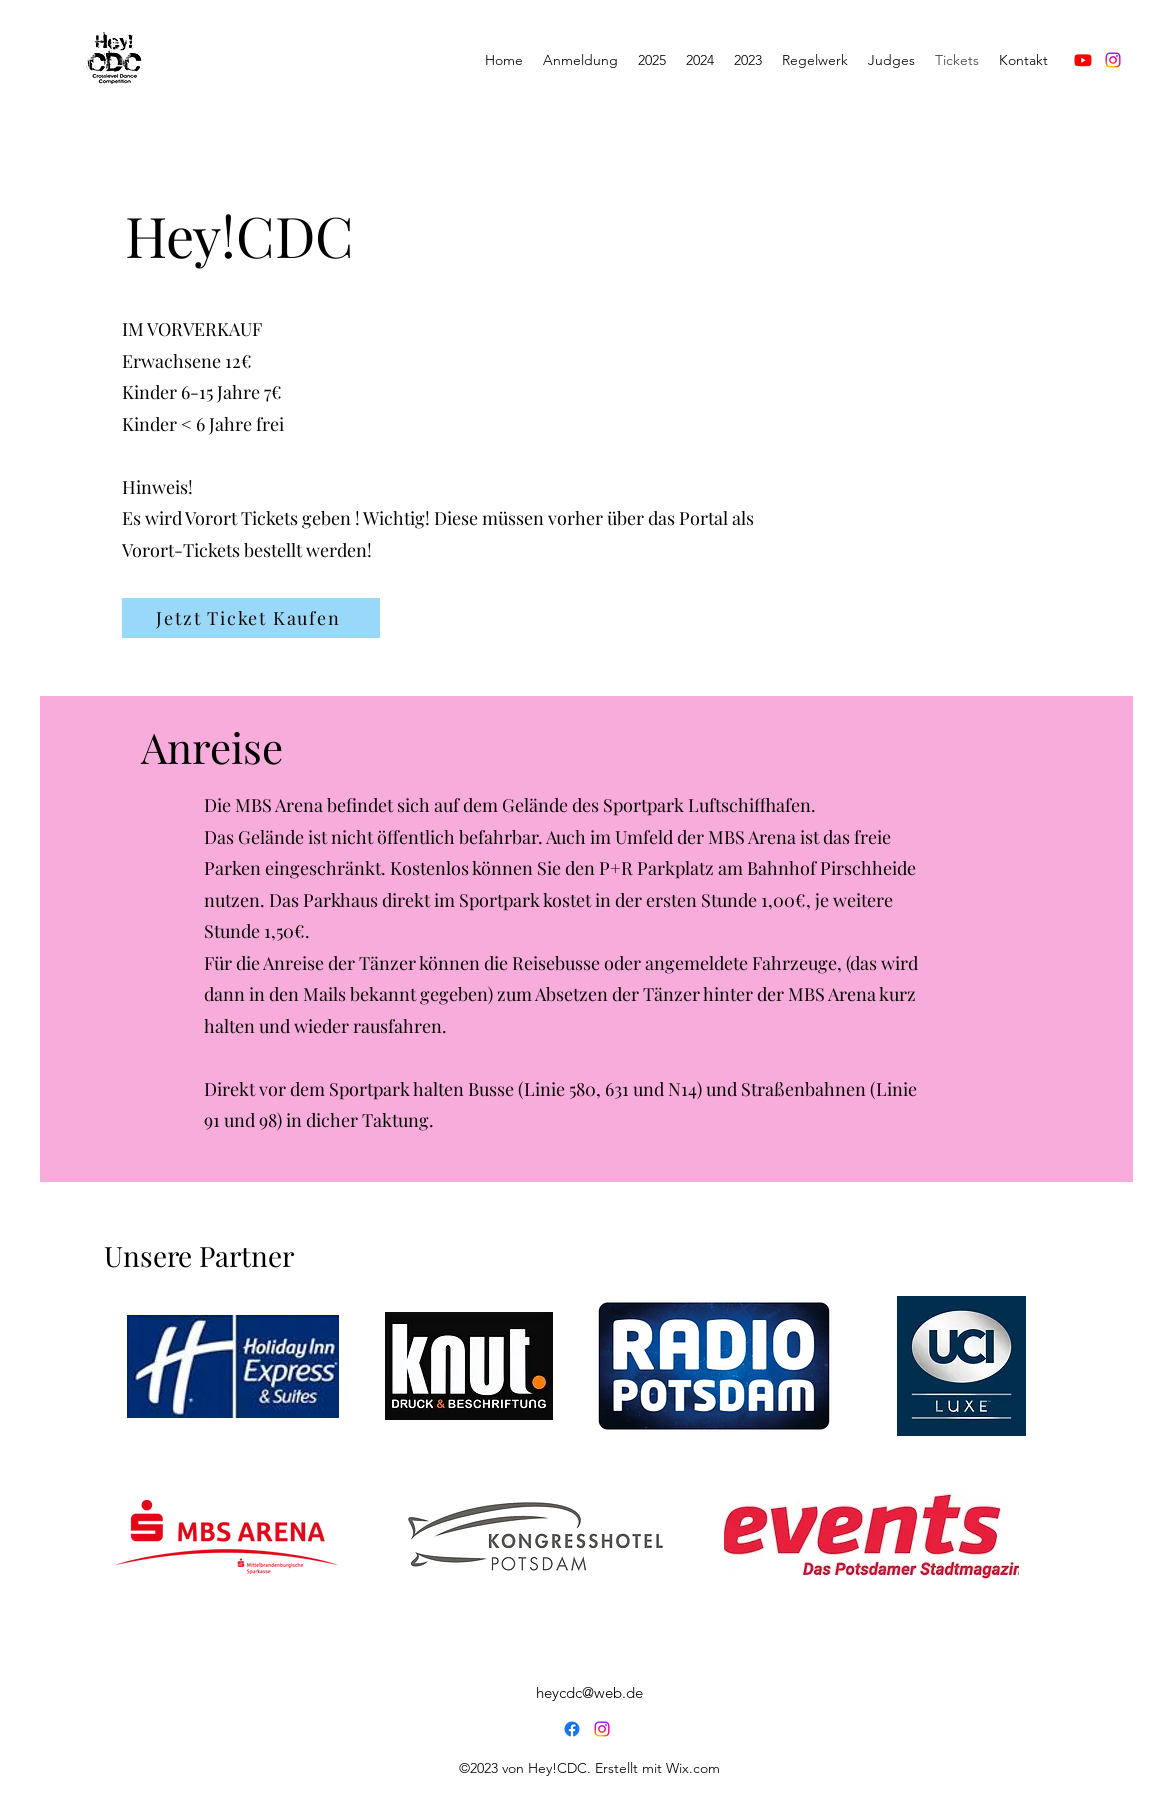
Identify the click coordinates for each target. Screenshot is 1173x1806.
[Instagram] (1113, 60)
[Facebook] (572, 1729)
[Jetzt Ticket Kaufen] (251, 618)
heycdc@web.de (589, 1692)
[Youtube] (1083, 60)
